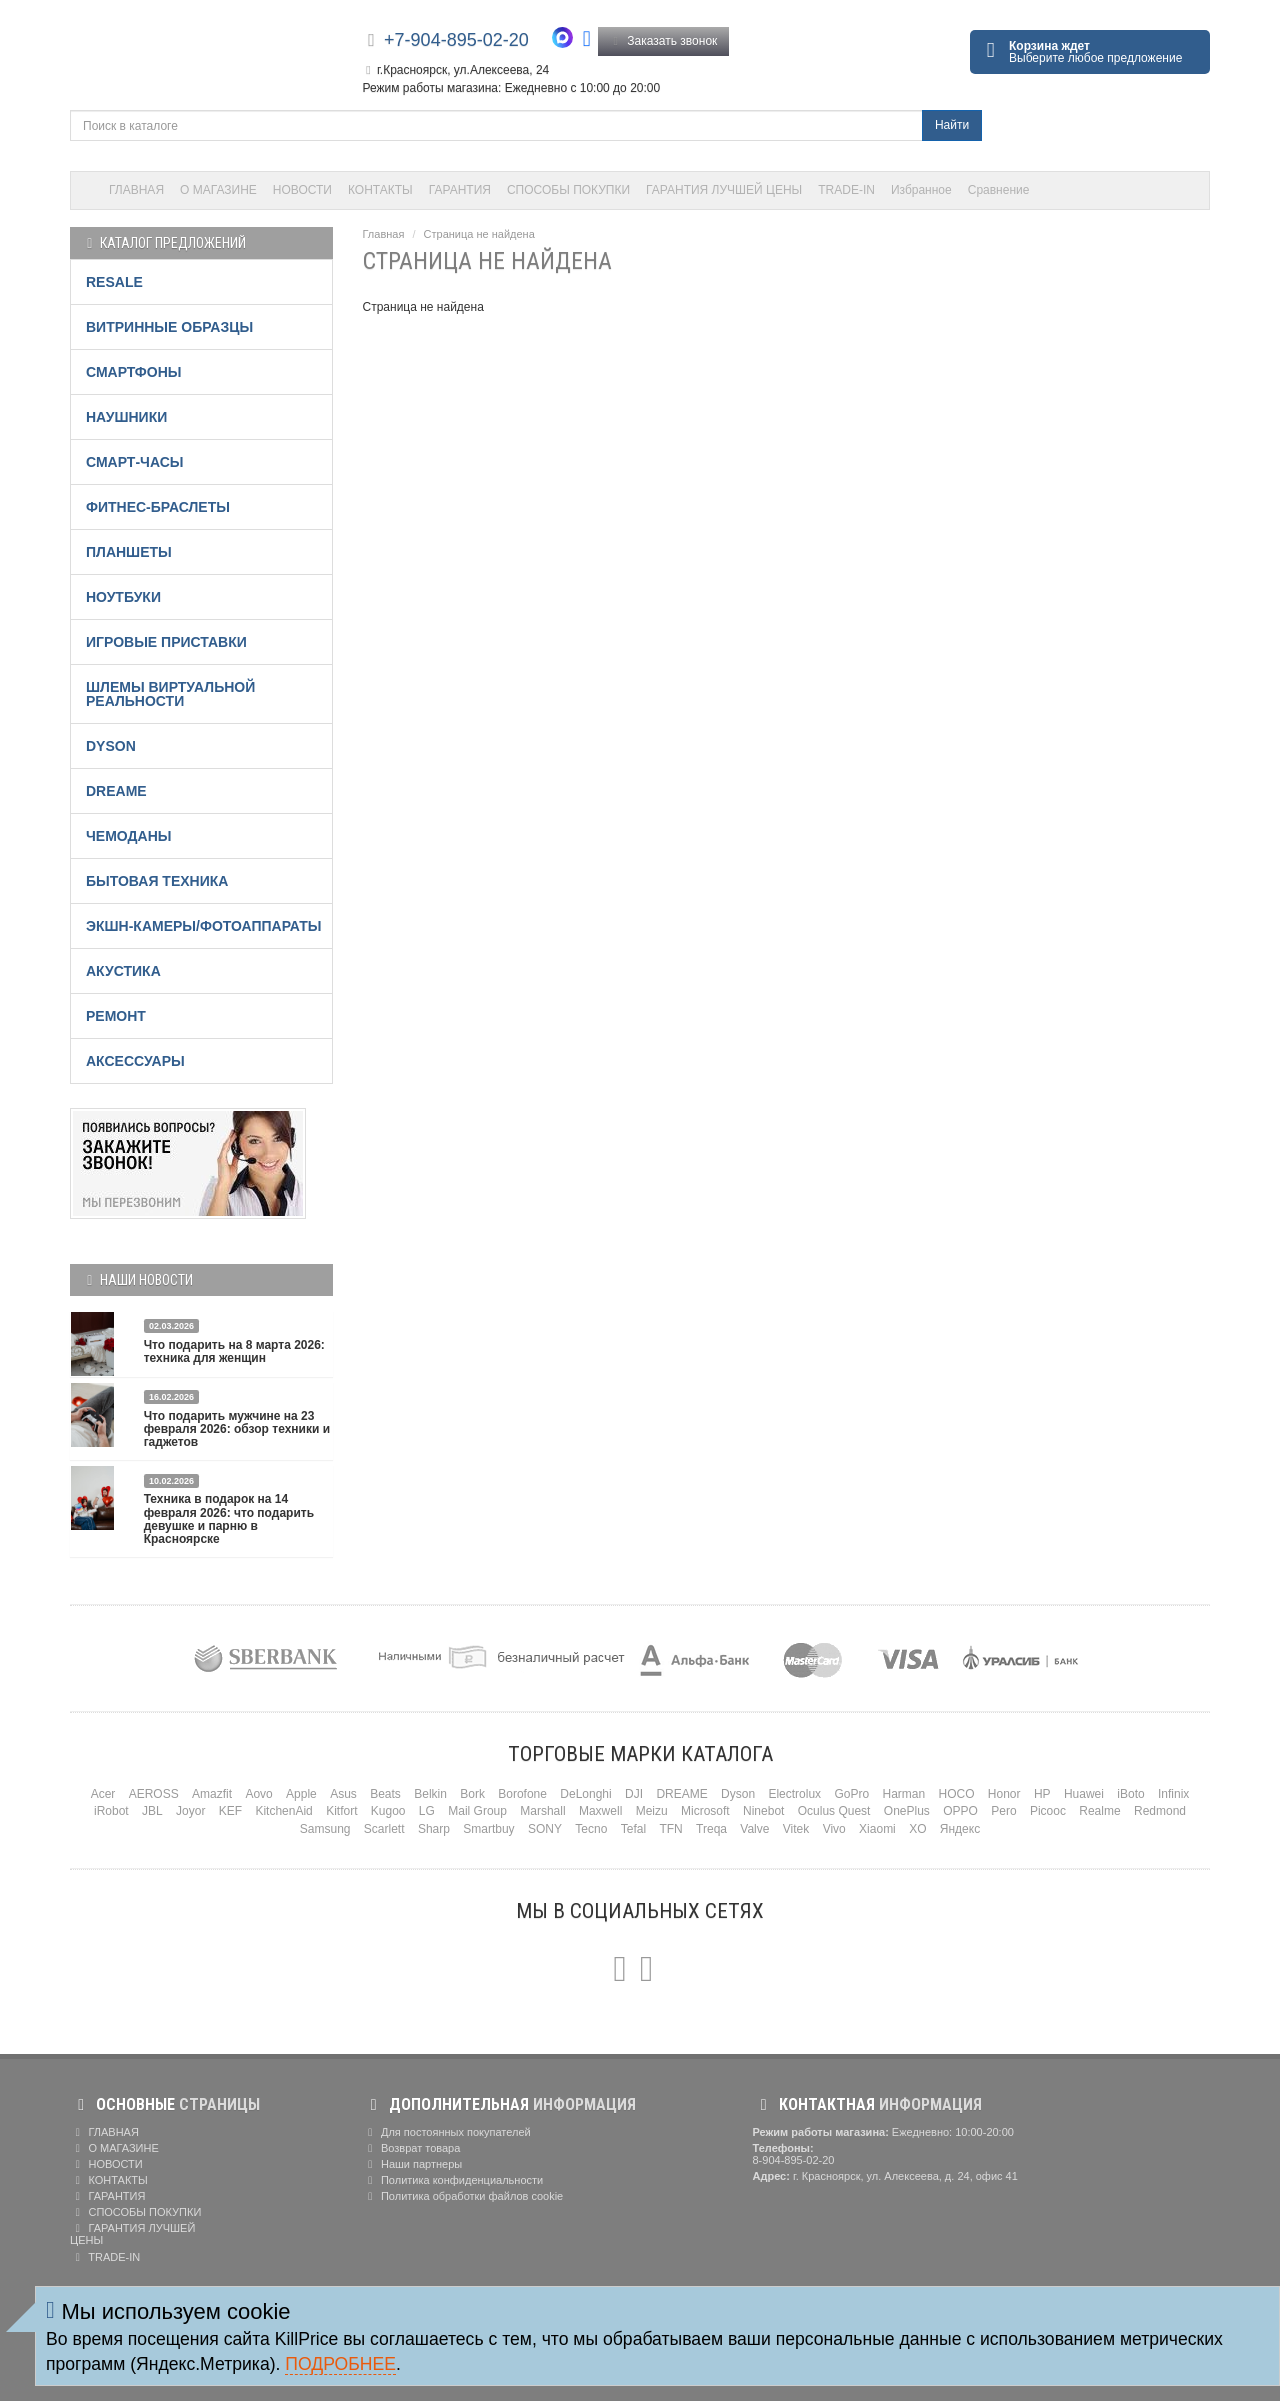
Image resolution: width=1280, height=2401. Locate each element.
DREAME (116, 791)
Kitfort (341, 1811)
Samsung (325, 1829)
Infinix (1173, 1794)
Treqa (711, 1829)
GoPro (851, 1794)
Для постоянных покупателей (447, 2132)
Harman (903, 1794)
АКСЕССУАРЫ (135, 1061)
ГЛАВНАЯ (136, 190)
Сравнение (999, 190)
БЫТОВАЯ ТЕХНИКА (157, 881)
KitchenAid (283, 1811)
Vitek (796, 1829)
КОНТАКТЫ (380, 190)
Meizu (652, 1811)
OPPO (960, 1811)
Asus (343, 1794)
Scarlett (384, 1829)
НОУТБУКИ (123, 597)
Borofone (522, 1794)
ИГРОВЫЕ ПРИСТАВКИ (166, 642)
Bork (472, 1794)
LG (427, 1811)
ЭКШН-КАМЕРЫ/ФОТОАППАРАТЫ (203, 926)
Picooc (1048, 1811)
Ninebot (763, 1811)
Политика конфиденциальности (453, 2180)
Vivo (834, 1829)
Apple (301, 1794)
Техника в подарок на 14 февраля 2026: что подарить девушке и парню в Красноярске (229, 1519)
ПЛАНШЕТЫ (129, 552)
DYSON (111, 746)
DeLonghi (585, 1794)
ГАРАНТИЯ (460, 190)
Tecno (591, 1829)
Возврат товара (412, 2148)
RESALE (114, 282)
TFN (670, 1829)
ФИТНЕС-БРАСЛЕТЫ (158, 507)
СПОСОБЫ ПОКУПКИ (568, 190)
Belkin (430, 1794)
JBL (152, 1811)
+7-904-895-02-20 (456, 40)
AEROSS (154, 1794)
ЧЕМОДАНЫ (128, 836)
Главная (384, 234)
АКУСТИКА (123, 971)
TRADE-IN (846, 190)
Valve (754, 1829)
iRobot (111, 1811)
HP (1042, 1794)
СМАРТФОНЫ (134, 372)
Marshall (542, 1811)
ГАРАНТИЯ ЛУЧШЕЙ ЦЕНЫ (724, 190)
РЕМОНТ (116, 1016)
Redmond (1160, 1811)
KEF (230, 1811)
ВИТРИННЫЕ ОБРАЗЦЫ (169, 327)
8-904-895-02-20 (794, 2160)
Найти (952, 125)
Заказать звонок (664, 41)
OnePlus (907, 1811)
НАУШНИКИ (126, 417)
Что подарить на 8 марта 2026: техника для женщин (234, 1351)
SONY (545, 1829)
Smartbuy (488, 1829)
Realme (1099, 1811)
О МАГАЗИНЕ (218, 190)
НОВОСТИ (302, 190)
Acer (103, 1794)
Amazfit (212, 1794)
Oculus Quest (834, 1811)
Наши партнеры (413, 2164)
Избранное (921, 190)
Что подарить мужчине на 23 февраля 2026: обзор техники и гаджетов (237, 1429)
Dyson (738, 1794)
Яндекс (960, 1829)
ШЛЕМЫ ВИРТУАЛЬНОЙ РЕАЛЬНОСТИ (170, 694)
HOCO (957, 1794)
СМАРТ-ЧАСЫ (134, 462)
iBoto (1130, 1794)
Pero (1003, 1811)
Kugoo (388, 1811)
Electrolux (794, 1794)
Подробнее (340, 2364)
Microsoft (705, 1811)
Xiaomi (877, 1829)
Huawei (1084, 1794)
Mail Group (477, 1811)
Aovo (258, 1794)
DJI (634, 1794)
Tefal (633, 1829)
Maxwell (600, 1811)
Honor (1004, 1794)
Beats (385, 1794)
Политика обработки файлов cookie (463, 2196)
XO (917, 1829)
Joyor (190, 1811)
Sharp (434, 1829)
